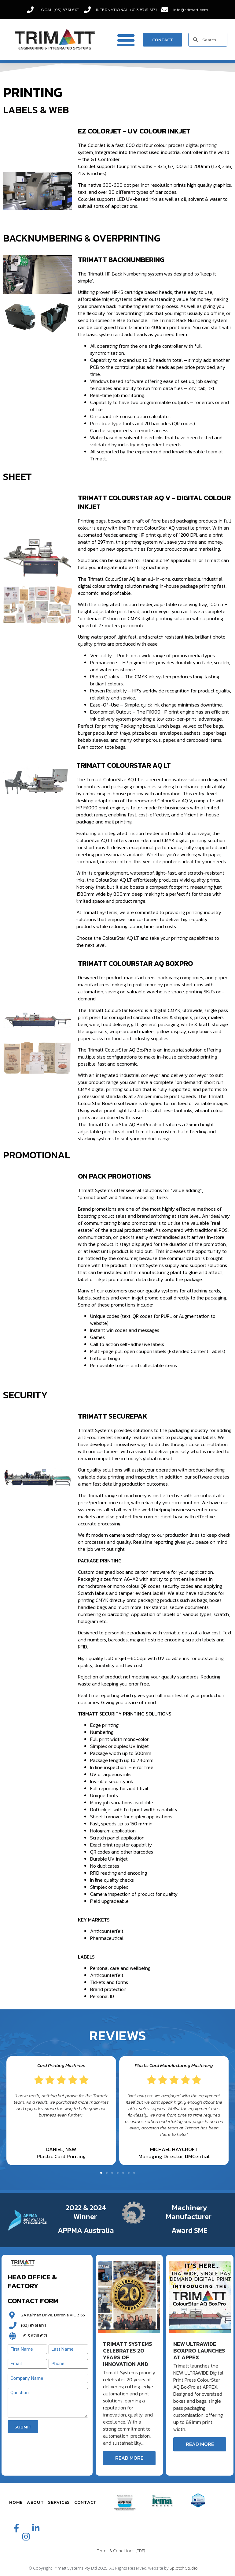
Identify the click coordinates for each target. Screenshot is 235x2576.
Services (59, 2502)
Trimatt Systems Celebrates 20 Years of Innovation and (127, 2354)
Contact (85, 2502)
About (35, 2502)
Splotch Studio (184, 2568)
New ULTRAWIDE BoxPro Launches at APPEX (199, 2350)
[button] (126, 39)
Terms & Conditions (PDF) (121, 2551)
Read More (129, 2458)
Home (16, 2502)
